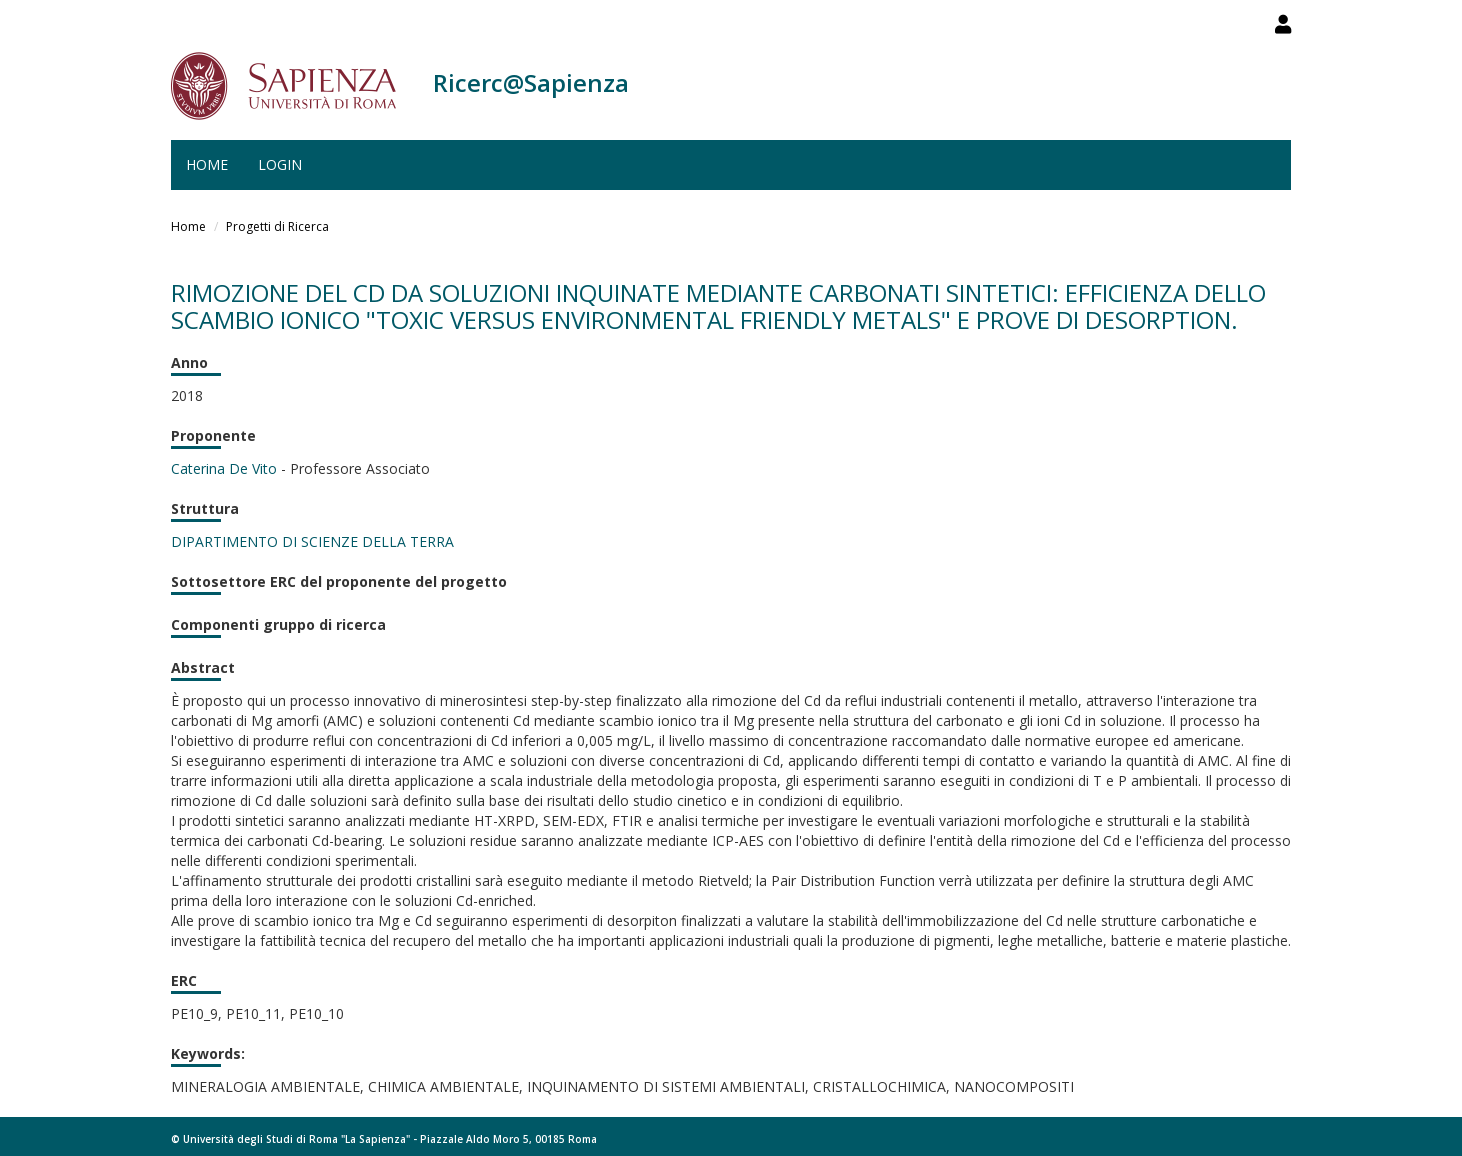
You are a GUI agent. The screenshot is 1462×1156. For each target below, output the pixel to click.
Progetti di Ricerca (277, 226)
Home (207, 164)
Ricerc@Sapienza (531, 82)
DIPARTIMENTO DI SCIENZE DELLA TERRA (312, 541)
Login (280, 164)
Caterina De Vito (224, 468)
